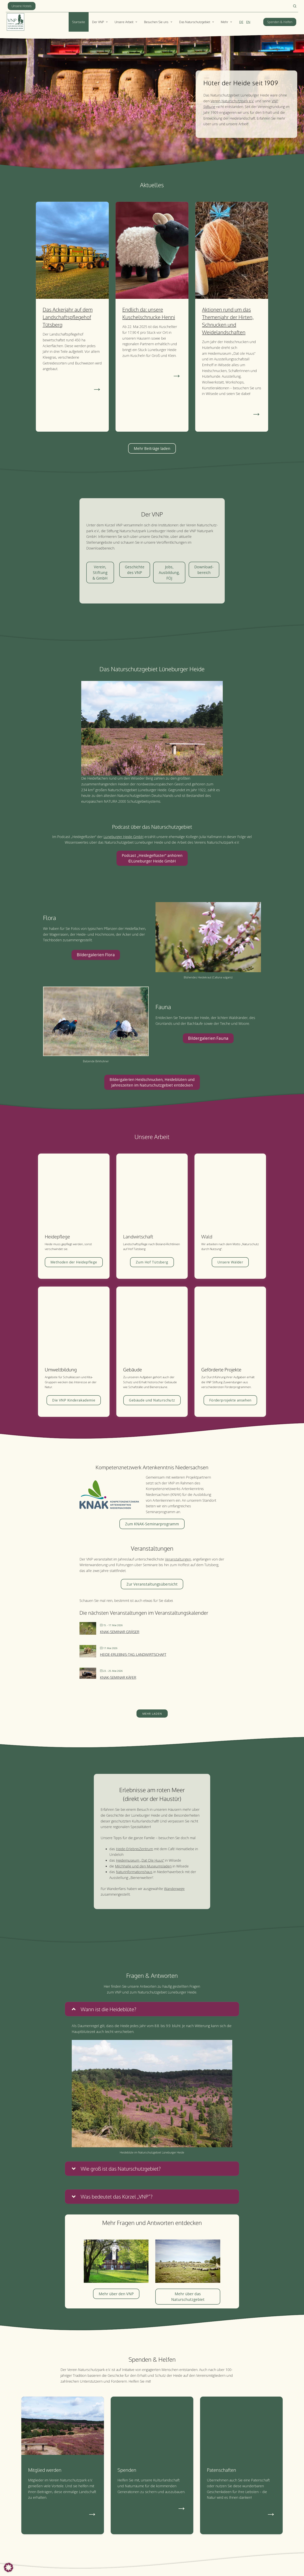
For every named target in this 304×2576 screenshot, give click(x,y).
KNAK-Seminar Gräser (119, 1632)
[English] (248, 21)
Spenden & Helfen (279, 22)
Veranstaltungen (178, 1559)
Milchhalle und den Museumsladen (143, 1866)
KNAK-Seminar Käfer (118, 1677)
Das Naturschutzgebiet (197, 22)
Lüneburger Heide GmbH (123, 836)
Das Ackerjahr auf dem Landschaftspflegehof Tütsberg (68, 317)
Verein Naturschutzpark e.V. (232, 101)
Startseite (78, 22)
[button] (152, 448)
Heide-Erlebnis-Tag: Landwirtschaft (133, 1654)
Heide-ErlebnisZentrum (134, 1849)
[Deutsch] (241, 21)
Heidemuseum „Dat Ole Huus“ (140, 1860)
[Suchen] (294, 6)
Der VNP (100, 22)
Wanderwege (174, 1888)
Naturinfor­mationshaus (134, 1871)
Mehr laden (152, 1713)
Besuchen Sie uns (159, 22)
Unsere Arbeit (127, 22)
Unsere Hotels (22, 6)
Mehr (227, 22)
